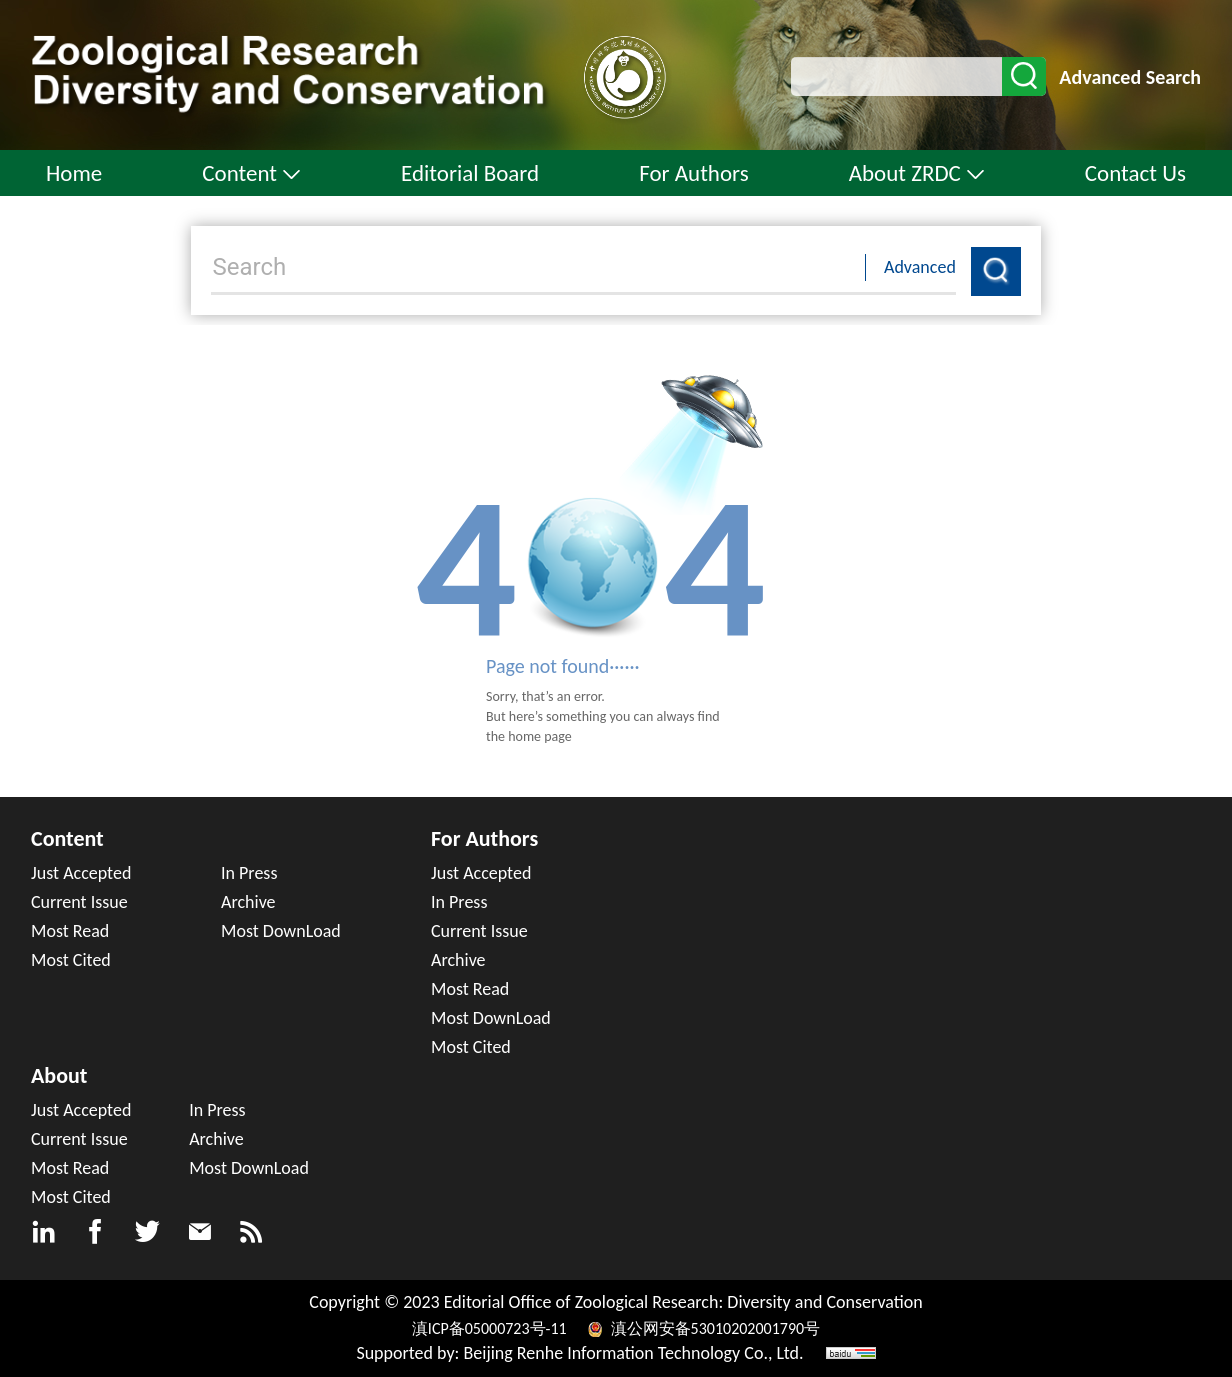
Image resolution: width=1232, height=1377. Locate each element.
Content (251, 173)
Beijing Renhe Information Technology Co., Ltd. (634, 1353)
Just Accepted (81, 873)
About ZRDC (917, 173)
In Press (249, 873)
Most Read (70, 931)
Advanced (920, 267)
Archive (248, 902)
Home (74, 173)
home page (540, 736)
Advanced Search (1130, 77)
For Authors (694, 173)
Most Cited (71, 960)
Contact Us (1135, 173)
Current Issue (79, 902)
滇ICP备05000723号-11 (491, 1328)
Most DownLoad (281, 931)
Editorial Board (470, 173)
